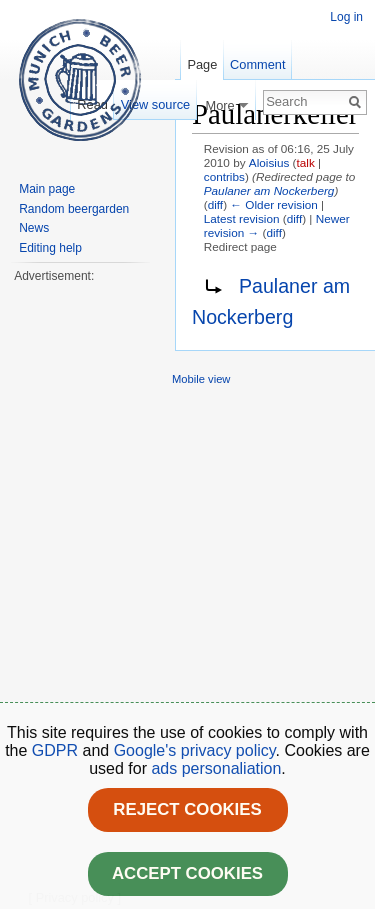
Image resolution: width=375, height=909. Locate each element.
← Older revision (274, 204)
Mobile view (201, 379)
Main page (47, 189)
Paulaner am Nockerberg (269, 190)
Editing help (50, 248)
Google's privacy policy (195, 750)
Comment (257, 64)
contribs (224, 176)
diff (215, 204)
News (34, 228)
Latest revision (242, 218)
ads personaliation (216, 768)
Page (202, 64)
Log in (346, 17)
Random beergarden (74, 209)
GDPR (57, 750)
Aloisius (269, 162)
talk (306, 162)
